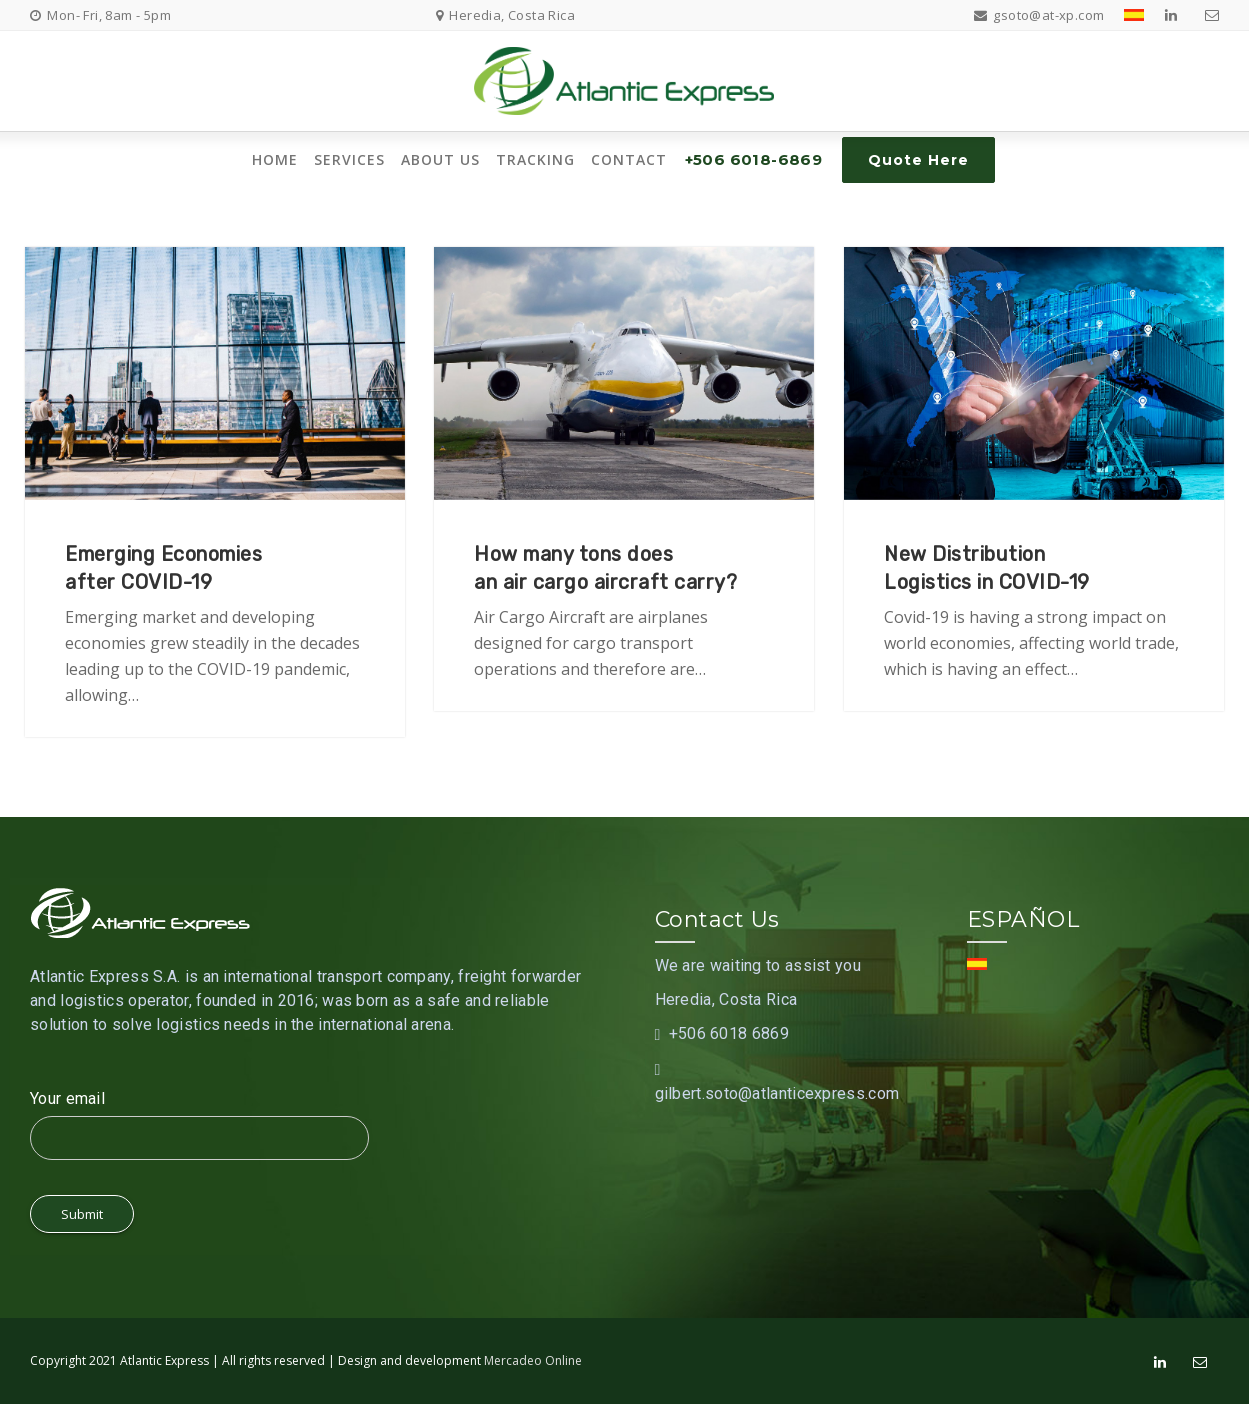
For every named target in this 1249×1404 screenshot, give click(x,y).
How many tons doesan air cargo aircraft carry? (605, 568)
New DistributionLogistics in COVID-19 (987, 568)
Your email (67, 1098)
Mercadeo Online (533, 1360)
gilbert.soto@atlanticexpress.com (777, 1093)
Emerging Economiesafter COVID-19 (163, 568)
